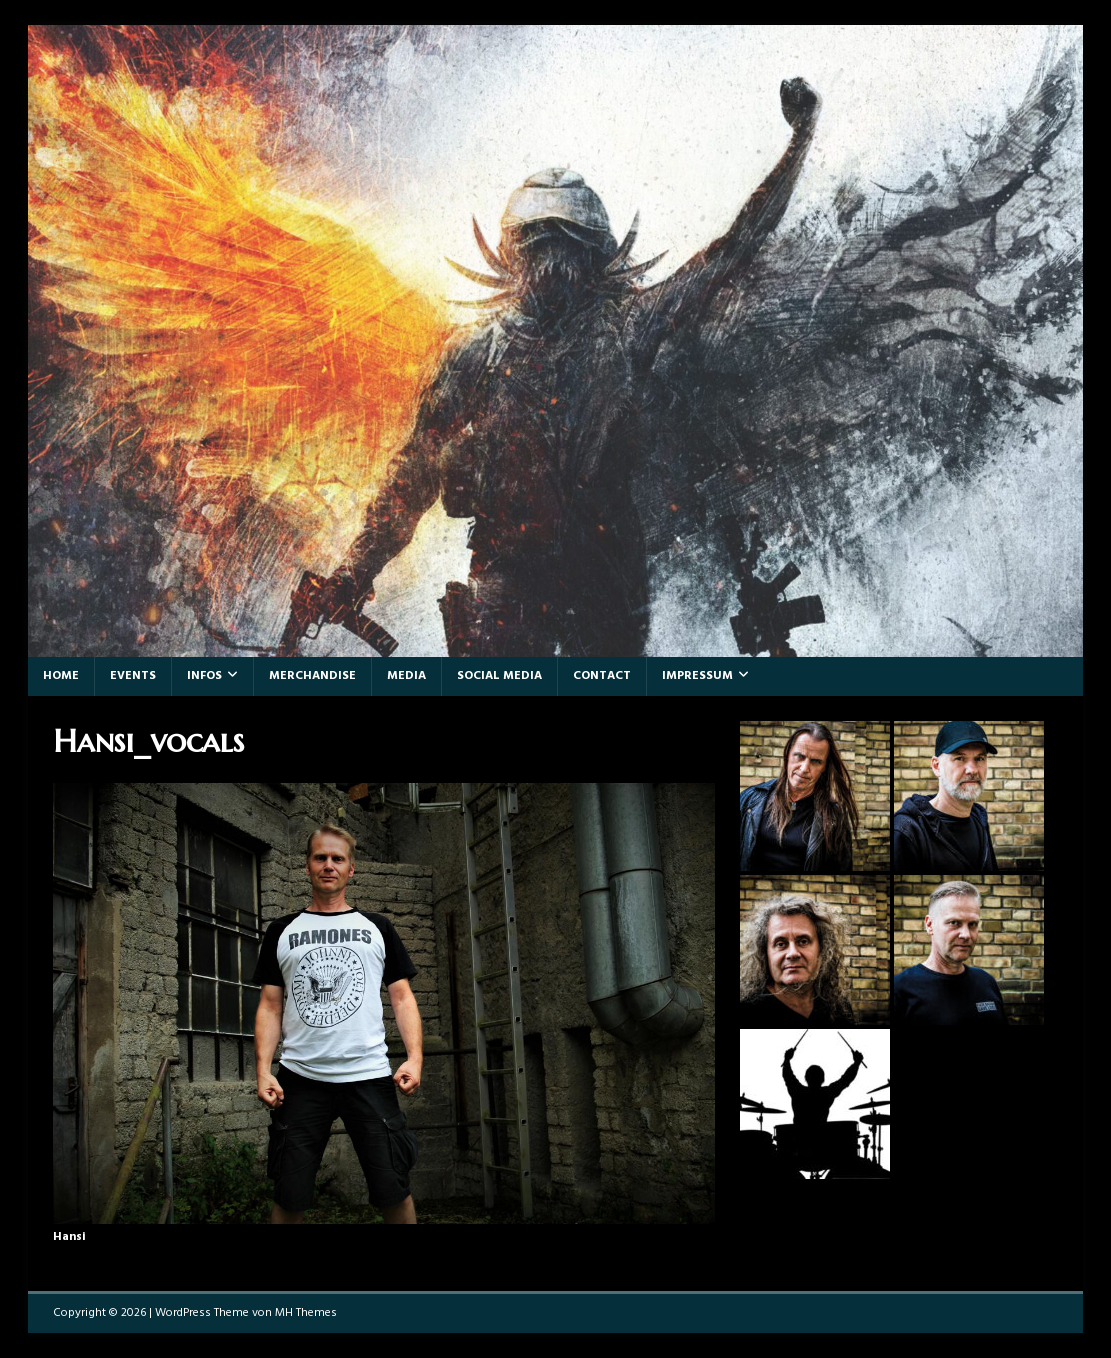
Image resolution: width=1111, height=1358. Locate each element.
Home (61, 676)
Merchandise (312, 676)
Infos (204, 676)
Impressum (697, 676)
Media (406, 676)
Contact (602, 676)
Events (133, 676)
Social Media (499, 676)
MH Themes (306, 1313)
